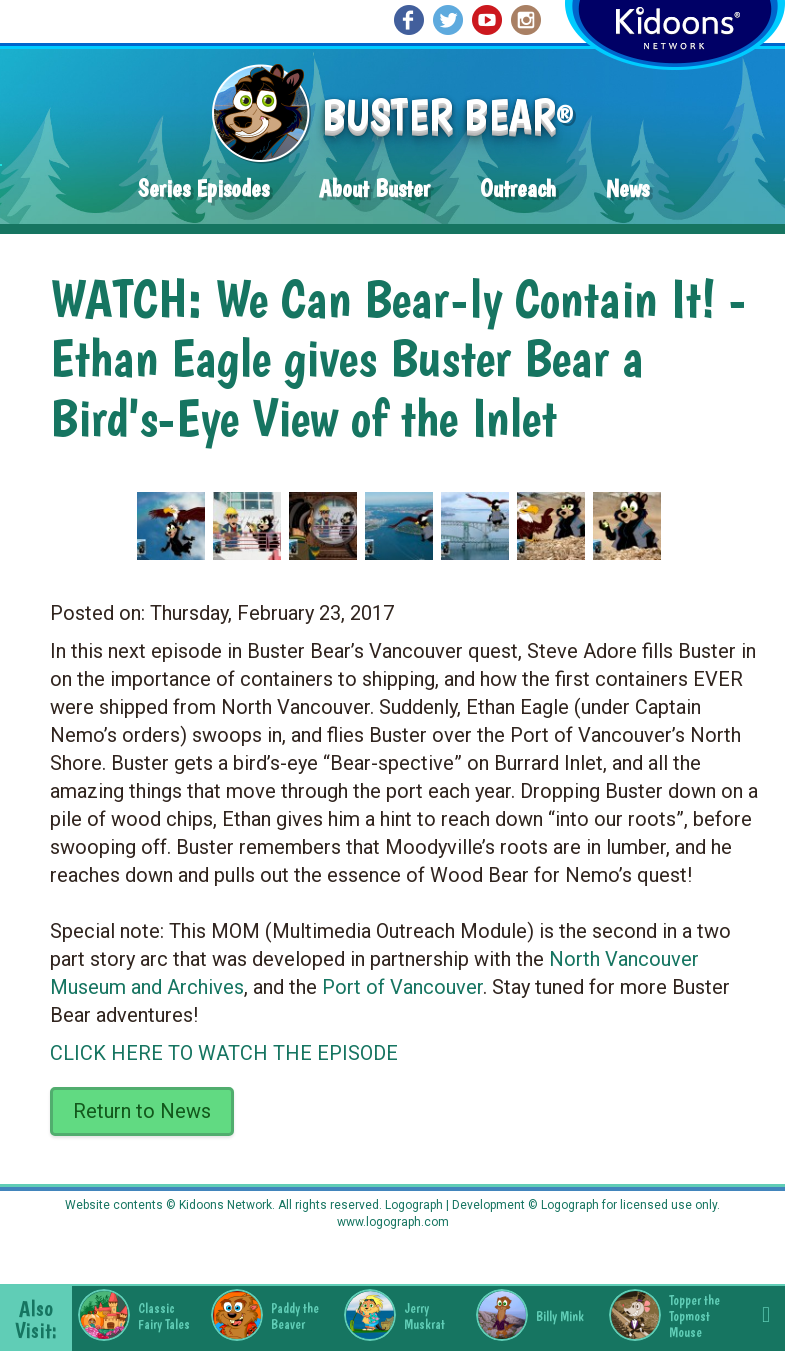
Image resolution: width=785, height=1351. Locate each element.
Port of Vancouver (402, 987)
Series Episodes (203, 188)
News (627, 188)
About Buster (374, 188)
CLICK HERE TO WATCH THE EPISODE (224, 1053)
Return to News (142, 1111)
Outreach (518, 188)
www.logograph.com (393, 1222)
